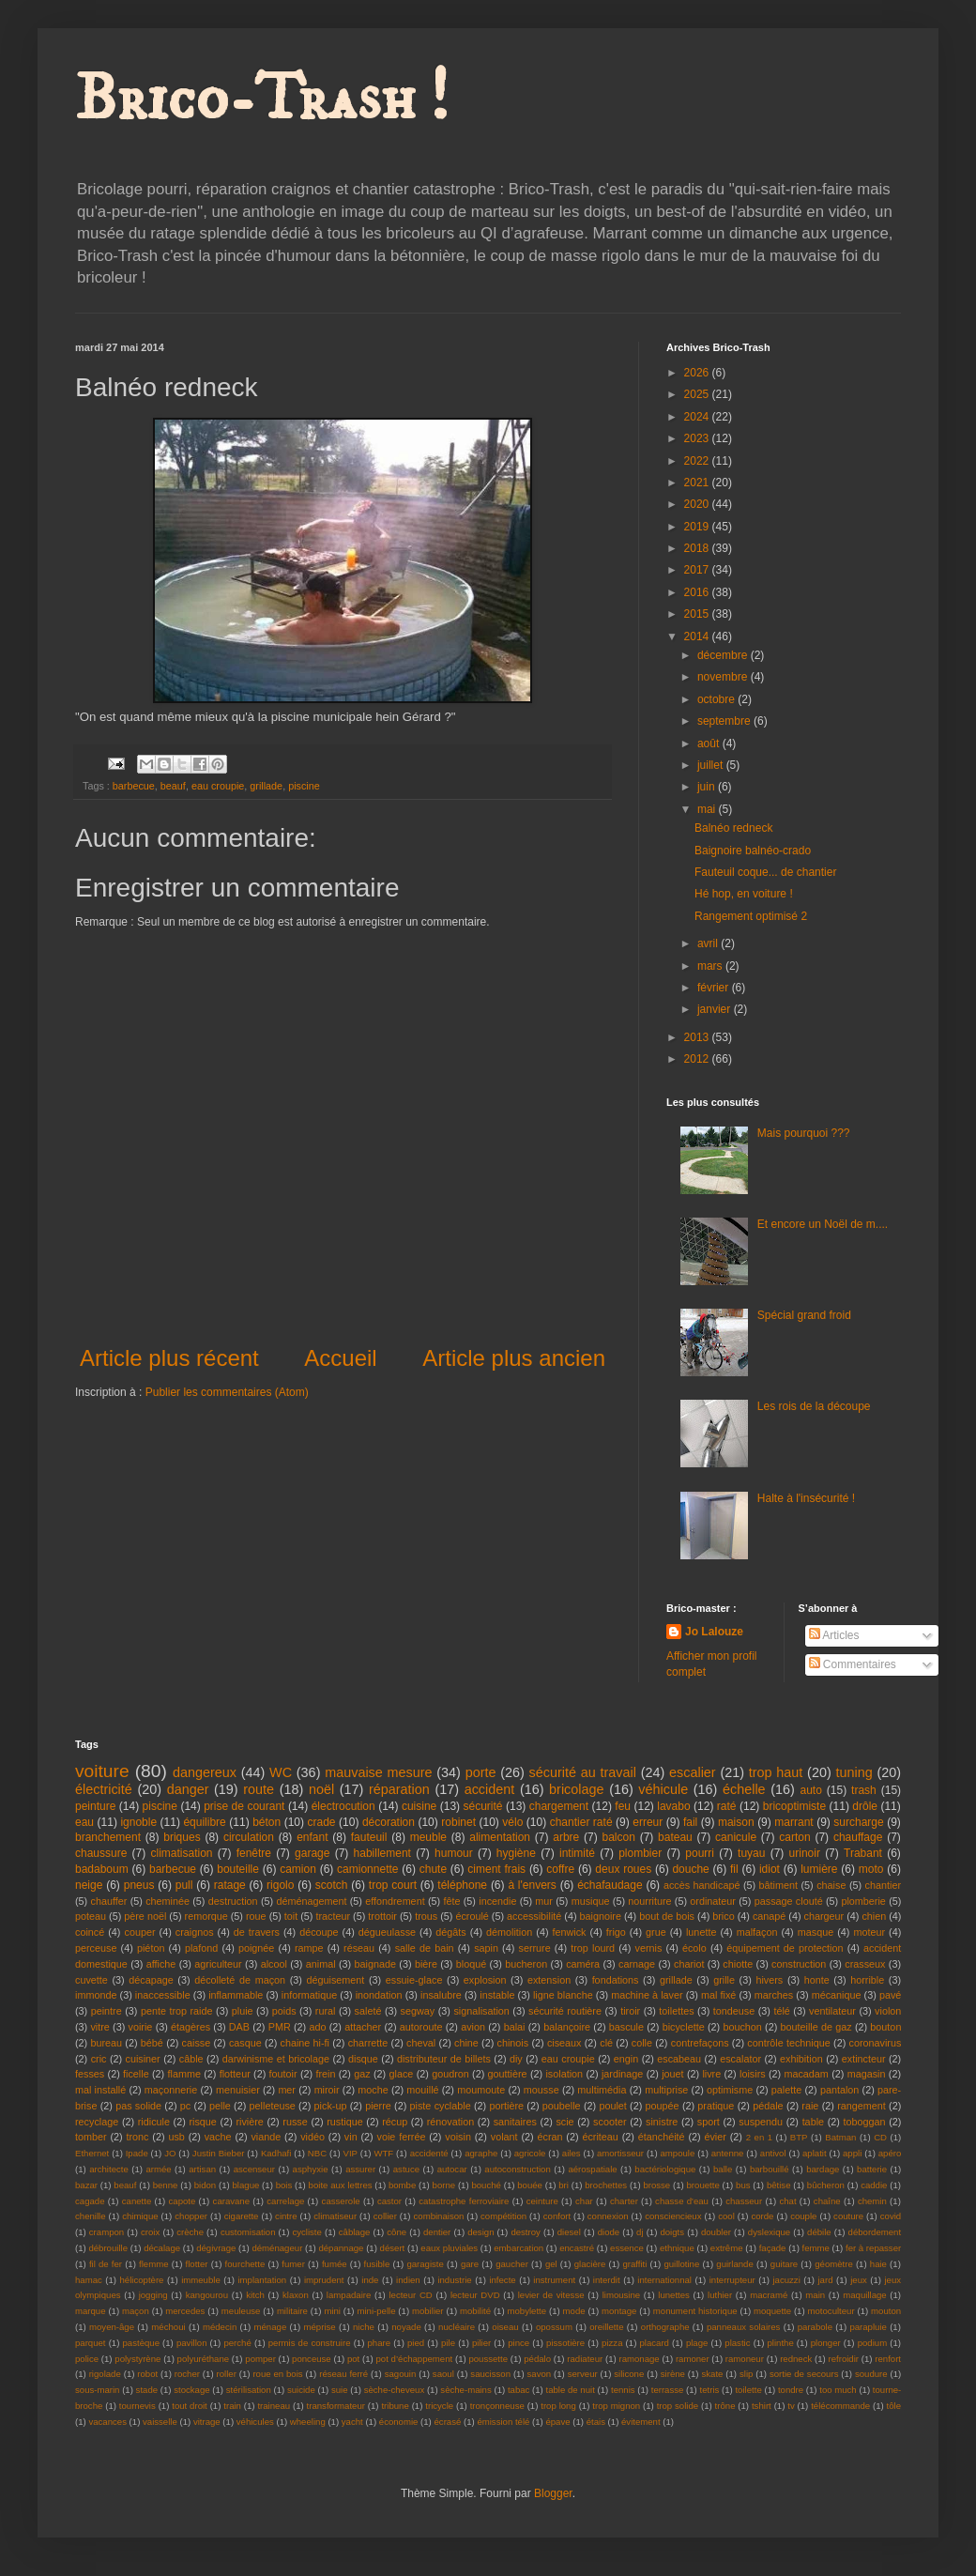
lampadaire (349, 2295)
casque (245, 2042)
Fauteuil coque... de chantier (765, 872)
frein (325, 2073)
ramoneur (744, 2359)
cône (396, 2232)
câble (191, 2058)
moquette (772, 2311)
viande (266, 2136)
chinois (513, 2042)
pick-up (330, 2105)
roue (256, 1916)
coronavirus (875, 2042)
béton (266, 1822)
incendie (497, 1901)
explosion (485, 1980)
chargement (558, 1806)
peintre (106, 2010)
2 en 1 (759, 2137)
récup (394, 2121)
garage (312, 1853)
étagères (190, 2026)
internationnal (664, 2280)
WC (280, 1772)
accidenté (429, 2153)
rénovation (450, 2121)
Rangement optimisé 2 (750, 916)
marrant (793, 1822)
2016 (698, 592)
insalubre (441, 1995)
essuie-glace (414, 1980)
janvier (715, 1009)
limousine (621, 2295)
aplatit (814, 2153)
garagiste (424, 2264)
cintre (286, 2216)
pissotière (565, 2343)
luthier (720, 2295)
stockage (191, 2389)
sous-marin (97, 2389)
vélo (512, 1822)
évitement (641, 2421)
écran (550, 2136)
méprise (320, 2327)
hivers (769, 1980)
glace (401, 2073)
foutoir (283, 2073)
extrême (726, 2248)
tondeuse (734, 2010)
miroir (327, 2089)
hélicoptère (142, 2280)
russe (294, 2121)
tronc (138, 2136)
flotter (197, 2264)
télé (781, 2010)
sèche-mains (465, 2389)
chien (874, 1916)
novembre (724, 676)
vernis (649, 1948)
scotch (331, 1885)
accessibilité (534, 1916)
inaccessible (163, 1995)
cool (726, 2216)
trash (864, 1790)
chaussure (101, 1853)
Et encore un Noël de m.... (822, 1224)
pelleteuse (273, 2105)
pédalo (537, 2359)
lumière (819, 1869)
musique (591, 1901)
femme (816, 2248)
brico (723, 1916)
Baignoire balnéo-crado (752, 850)
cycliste (306, 2232)
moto (871, 1869)
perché (237, 2343)
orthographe (665, 2327)
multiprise (666, 2089)
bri (563, 2185)
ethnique (677, 2248)
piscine (304, 785)
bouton (885, 2026)
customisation (248, 2232)
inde (369, 2280)
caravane (231, 2201)
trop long (558, 2405)
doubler (716, 2232)
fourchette (245, 2264)
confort (557, 2216)
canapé (769, 1916)
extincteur (864, 2058)
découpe (318, 1932)
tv (790, 2405)
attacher (362, 2026)
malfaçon (757, 1932)
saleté (368, 2010)
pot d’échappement (414, 2359)
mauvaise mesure (378, 1772)
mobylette (527, 2311)
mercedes (185, 2311)
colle (642, 2042)
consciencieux (673, 2216)
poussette (488, 2359)
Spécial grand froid (804, 1315)
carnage (636, 1964)
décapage (151, 1980)
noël (321, 1789)
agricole (530, 2153)
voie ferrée (401, 2136)
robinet (458, 1822)
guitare (784, 2264)
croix (150, 2232)
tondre (790, 2389)
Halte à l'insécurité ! (806, 1498)
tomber (91, 2136)
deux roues (623, 1869)
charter (624, 2201)
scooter (609, 2121)
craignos (194, 1932)
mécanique (837, 1995)
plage (697, 2343)
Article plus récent (169, 1358)
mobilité (475, 2311)
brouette (703, 2185)
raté (727, 1806)
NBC (317, 2153)
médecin (219, 2327)
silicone (629, 2374)
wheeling (308, 2421)
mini (332, 2311)
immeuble (201, 2280)
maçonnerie (171, 2089)
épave (557, 2421)
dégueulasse (387, 1932)
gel (551, 2264)
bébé (152, 2042)
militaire (292, 2311)
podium (872, 2343)
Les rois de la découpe (814, 1406)
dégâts (450, 1932)
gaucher (512, 2264)
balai (515, 2026)
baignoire (600, 1916)
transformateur (336, 2405)
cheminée (167, 1901)
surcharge (858, 1822)
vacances (107, 2421)
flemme (153, 2264)
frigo (616, 1932)
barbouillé (769, 2169)
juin (707, 786)
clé (606, 2042)
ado (317, 2026)
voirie (141, 2026)
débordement (875, 2232)
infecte (502, 2280)
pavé (890, 1995)
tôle (894, 2405)
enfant (312, 1837)
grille (724, 1980)
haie (878, 2264)
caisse (196, 2042)
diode (608, 2232)
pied (415, 2343)
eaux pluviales (449, 2248)
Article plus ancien (513, 1358)
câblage (355, 2232)
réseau (358, 1948)
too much (838, 2389)
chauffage (858, 1837)
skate (712, 2374)
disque (363, 2058)
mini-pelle (376, 2311)
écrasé (448, 2421)
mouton (886, 2311)
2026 (698, 372)
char (584, 2201)
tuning (853, 1772)
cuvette (91, 1980)
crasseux (865, 1964)
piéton (150, 1948)
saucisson (490, 2374)
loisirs (753, 2073)
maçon (135, 2311)
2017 (698, 569)
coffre (560, 1869)
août (710, 743)
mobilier (428, 2311)
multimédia (601, 2089)
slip (746, 2374)
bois (284, 2185)
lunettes (674, 2295)
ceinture (542, 2201)
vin (351, 2136)
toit (290, 1916)
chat (787, 2201)
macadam (806, 2073)
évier (714, 2136)
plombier (640, 1853)
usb (176, 2136)
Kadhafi (276, 2153)
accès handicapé (701, 1885)
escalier (692, 1772)
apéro (890, 2153)
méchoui (168, 2327)
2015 (698, 614)
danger (188, 1789)
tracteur (332, 1916)
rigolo (280, 1885)
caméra (583, 1964)
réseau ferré (343, 2374)
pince (518, 2343)
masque (815, 1932)
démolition (509, 1932)
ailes (571, 2153)
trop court (393, 1885)
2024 (698, 416)
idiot (769, 1869)
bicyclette (684, 2026)
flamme (183, 2073)
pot (353, 2359)
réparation (399, 1789)
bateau (675, 1837)
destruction (233, 1901)
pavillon (191, 2343)
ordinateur (713, 1901)
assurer (360, 2169)
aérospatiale (592, 2169)
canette (136, 2201)
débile (819, 2232)
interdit (606, 2280)
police (87, 2359)
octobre (717, 699)
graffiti (634, 2264)
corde (762, 2216)
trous (426, 1916)
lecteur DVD (475, 2295)
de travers (257, 1932)
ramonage (638, 2359)
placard (653, 2343)
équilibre (204, 1822)
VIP (350, 2153)
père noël (145, 1916)
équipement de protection (784, 1948)
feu (623, 1806)
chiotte (738, 1964)
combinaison (439, 2216)
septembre (725, 721)
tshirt (761, 2405)
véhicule (663, 1789)
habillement (382, 1853)
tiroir (630, 2010)
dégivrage (216, 2248)
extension (549, 1980)
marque (90, 2311)
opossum (554, 2327)
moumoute (481, 2089)
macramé (768, 2295)
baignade (375, 1964)
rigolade (105, 2374)
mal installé (100, 2089)
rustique (344, 2121)
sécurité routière (565, 2010)
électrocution (343, 1806)
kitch (255, 2295)
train (232, 2405)
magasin (866, 2073)
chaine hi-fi (305, 2042)
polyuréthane (203, 2359)
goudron (450, 2073)
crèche (190, 2232)
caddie (874, 2185)
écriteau (600, 2136)
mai (708, 809)
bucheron (526, 1964)
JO (169, 2153)
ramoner (692, 2359)
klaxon (295, 2295)
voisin (458, 2136)
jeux (858, 2280)
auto (810, 1790)
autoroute (421, 2026)
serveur (583, 2374)
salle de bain (424, 1948)
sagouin (401, 2374)
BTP (799, 2137)
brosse (656, 2185)
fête (451, 1901)
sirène (673, 2374)
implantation (261, 2280)
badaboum (102, 1869)
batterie (872, 2169)
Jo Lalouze (714, 1631)
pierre (378, 2105)
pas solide (138, 2105)
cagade (89, 2201)
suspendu (761, 2121)
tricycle (439, 2405)
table (813, 2121)
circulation (248, 1837)
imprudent (324, 2280)
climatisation (181, 1853)
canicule (735, 1837)
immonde (95, 1995)
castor (389, 2201)
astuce (406, 2169)
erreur (648, 1822)
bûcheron (826, 2185)
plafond (201, 1948)
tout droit (189, 2405)
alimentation (499, 1837)
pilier (481, 2343)
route (258, 1789)
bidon (205, 2185)
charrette (368, 2042)
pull (184, 1885)
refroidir (844, 2359)
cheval (420, 2042)
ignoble (138, 1822)
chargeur (824, 1916)
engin (626, 2058)
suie (339, 2389)
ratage (230, 1885)
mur (544, 1901)
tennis (623, 2389)
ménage (270, 2327)
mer (287, 2089)
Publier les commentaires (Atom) (227, 1392)
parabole (815, 2327)
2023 (698, 438)
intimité (577, 1853)
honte (817, 1980)
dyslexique (769, 2232)
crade (322, 1822)
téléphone (462, 1885)
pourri (699, 1853)
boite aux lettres (341, 2185)
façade (772, 2248)
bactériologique (664, 2169)
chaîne (827, 2201)
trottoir (382, 1916)
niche (363, 2327)
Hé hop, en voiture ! (743, 893)
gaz (362, 2073)
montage (619, 2311)
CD (880, 2137)
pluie (242, 2010)
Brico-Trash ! (262, 99)
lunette (701, 1932)
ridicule (154, 2121)
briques (181, 1837)
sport (708, 2121)
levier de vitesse (551, 2295)
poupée (662, 2105)
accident (490, 1789)
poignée (256, 1948)
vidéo (312, 2136)
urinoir (804, 1853)
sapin (486, 1948)
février (714, 987)
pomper (260, 2359)
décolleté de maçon (239, 1980)
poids (284, 2010)
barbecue (134, 785)
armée (158, 2169)
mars (711, 966)
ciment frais (496, 1869)
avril (709, 943)
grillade (266, 785)
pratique (715, 2105)
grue (656, 1932)
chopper (191, 2216)
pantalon (839, 2089)
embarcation (518, 2248)
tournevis (137, 2405)
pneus (139, 1885)
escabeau (679, 2058)
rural (325, 2010)
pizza (612, 2343)
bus (743, 2185)
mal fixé (718, 1995)
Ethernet (92, 2153)
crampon (106, 2232)
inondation (379, 1995)
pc (185, 2105)
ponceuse (311, 2359)
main (815, 2295)
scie (564, 2121)
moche (373, 2089)
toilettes (676, 2010)
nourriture (649, 1901)
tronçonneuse (497, 2405)
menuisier (238, 2089)
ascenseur (254, 2169)
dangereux (204, 1772)
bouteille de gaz (816, 2026)
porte (480, 1772)
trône (725, 2405)
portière (506, 2105)
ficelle (136, 2073)
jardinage (622, 2073)
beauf (173, 785)
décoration (388, 1822)
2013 (698, 1037)
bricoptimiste (794, 1806)
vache (218, 2136)
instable (497, 1995)
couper (139, 1932)
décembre (724, 655)
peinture (95, 1806)
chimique (140, 2216)
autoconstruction (517, 2169)
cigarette (241, 2216)
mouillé (422, 2089)
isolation (564, 2073)
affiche (161, 1964)
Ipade (137, 2153)
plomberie (863, 1901)
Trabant (863, 1853)
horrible (867, 1980)
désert (392, 2248)
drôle (864, 1806)
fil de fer (105, 2264)
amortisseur (620, 2153)
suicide (301, 2389)
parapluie (867, 2327)
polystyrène (137, 2359)
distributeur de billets (444, 2058)
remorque (206, 1916)
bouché (485, 2185)
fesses (89, 2073)
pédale (768, 2105)
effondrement (394, 1901)
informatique (309, 1995)
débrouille (108, 2248)
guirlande (734, 2264)
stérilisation (248, 2389)
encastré (576, 2248)
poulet (612, 2105)
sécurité (483, 1806)
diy (516, 2058)
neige (88, 1885)
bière (426, 1964)
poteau (90, 1916)
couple (803, 2216)
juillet (711, 765)
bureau (106, 2042)
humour (454, 1853)
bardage (822, 2169)
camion (298, 1869)
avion (473, 2026)
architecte (109, 2169)
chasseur (743, 2201)
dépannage (340, 2248)
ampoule (678, 2153)
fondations (615, 1980)
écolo (694, 1948)
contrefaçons (700, 2042)
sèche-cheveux (394, 2389)
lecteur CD (410, 2295)
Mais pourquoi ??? (803, 1133)
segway (418, 2010)
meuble (428, 1837)
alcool (274, 1964)
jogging (153, 2295)
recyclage (96, 2121)
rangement (861, 2105)
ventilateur (832, 2010)
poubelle (561, 2105)
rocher (187, 2374)
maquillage (864, 2295)
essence (627, 2248)
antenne (727, 2153)
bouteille (238, 1869)
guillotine (681, 2264)
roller (226, 2374)
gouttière (507, 2073)
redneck (796, 2359)
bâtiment (778, 1885)
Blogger (553, 2493)
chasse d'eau (682, 2201)
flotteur (235, 2073)
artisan (202, 2169)
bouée (529, 2185)
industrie (454, 2280)
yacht (352, 2421)
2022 (698, 461)
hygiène (516, 1853)
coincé (89, 1932)
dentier (436, 2232)
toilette (748, 2389)
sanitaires (515, 2121)
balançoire (566, 2026)
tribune (394, 2405)
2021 (698, 482)
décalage (162, 2248)
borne (444, 2185)
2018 (698, 548)
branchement (108, 1837)
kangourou (207, 2295)
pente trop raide (177, 2010)
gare (470, 2264)
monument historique (695, 2311)
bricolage (576, 1789)
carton (794, 1837)
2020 (698, 504)
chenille (90, 2216)
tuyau (751, 1853)
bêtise (779, 2185)
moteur (869, 1932)
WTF (383, 2153)
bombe (402, 2185)
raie (809, 2105)
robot (147, 2374)
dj (639, 2232)
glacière (590, 2264)
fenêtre (253, 1853)
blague (246, 2185)
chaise (831, 1885)
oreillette (606, 2327)
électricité (103, 1789)
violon (888, 2010)
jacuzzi (786, 2280)
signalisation (481, 2010)
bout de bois (666, 1916)
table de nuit (570, 2389)
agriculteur (217, 1964)
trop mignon (616, 2405)
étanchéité (661, 2136)
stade (147, 2389)
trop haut (776, 1772)
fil (734, 1869)
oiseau (505, 2327)
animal (321, 1964)
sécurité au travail (582, 1772)
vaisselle (160, 2421)
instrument (554, 2280)
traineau (273, 2405)
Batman (840, 2137)
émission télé (503, 2421)
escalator (740, 2058)
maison (736, 1822)
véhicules (255, 2421)
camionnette (367, 1869)
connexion (608, 2216)
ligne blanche (563, 1995)
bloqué (471, 1964)
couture (848, 2216)
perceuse (95, 1948)
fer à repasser (873, 2248)
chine (466, 2042)
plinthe (780, 2343)
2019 (698, 526)
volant (504, 2136)
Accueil (340, 1358)
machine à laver (646, 1995)
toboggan (865, 2121)
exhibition (801, 2058)
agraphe (481, 2153)
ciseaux (564, 2042)
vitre (99, 2026)
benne (165, 2185)
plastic (737, 2343)
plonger (826, 2343)
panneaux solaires (744, 2327)
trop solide (677, 2405)
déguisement (336, 1980)
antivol (773, 2153)
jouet (672, 2073)
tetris (710, 2389)
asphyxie (310, 2169)
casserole (341, 2201)
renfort (888, 2359)
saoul (443, 2374)
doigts (672, 2232)
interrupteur (732, 2280)
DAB (239, 2026)
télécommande (840, 2405)
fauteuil (369, 1837)
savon (539, 2374)
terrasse (667, 2389)
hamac (88, 2280)
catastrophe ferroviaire (464, 2201)
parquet (90, 2343)
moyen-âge (111, 2327)
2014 (698, 636)
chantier (883, 1885)
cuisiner (143, 2058)
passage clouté (789, 1901)
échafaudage (609, 1885)
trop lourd (593, 1948)
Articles (834, 1635)
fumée (334, 2264)
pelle (220, 2105)
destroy (525, 2232)
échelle (744, 1789)
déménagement (311, 1901)
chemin (872, 2201)
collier (385, 2216)
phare (378, 2343)
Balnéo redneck (733, 828)
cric (99, 2058)
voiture (102, 1771)
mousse (541, 2089)
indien (408, 2280)
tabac (518, 2389)
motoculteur (831, 2311)
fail (690, 1822)
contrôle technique (789, 2042)
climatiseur (335, 2216)
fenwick (570, 1932)
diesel (569, 2232)
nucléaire (456, 2327)
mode (574, 2311)
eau (84, 1822)
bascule (626, 2026)
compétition (503, 2216)
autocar (452, 2169)
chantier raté (581, 1822)
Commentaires (852, 1664)
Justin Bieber (218, 2153)
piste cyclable (440, 2105)
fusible (377, 2264)
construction (798, 1964)
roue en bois (277, 2374)
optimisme (730, 2089)
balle (722, 2169)
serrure (534, 1948)
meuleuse (241, 2311)
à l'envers (532, 1885)
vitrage (207, 2421)
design (480, 2232)
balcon (618, 1837)
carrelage (285, 2201)
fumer (293, 2264)
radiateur (584, 2359)
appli (852, 2153)
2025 (698, 394)
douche (690, 1869)
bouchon (742, 2026)
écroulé (471, 1916)
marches (774, 1995)
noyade (405, 2327)
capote (182, 2201)
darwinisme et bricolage (275, 2058)
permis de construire (309, 2343)
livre (711, 2073)
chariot (689, 1964)
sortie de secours (804, 2374)
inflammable (235, 1995)
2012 (698, 1059)
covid (890, 2216)
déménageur (277, 2248)
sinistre (662, 2121)
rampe (309, 1948)
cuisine (419, 1806)
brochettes (606, 2185)
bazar (86, 2185)
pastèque (141, 2343)
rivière (249, 2121)
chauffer (109, 1901)
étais (596, 2421)
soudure (871, 2374)
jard (824, 2280)
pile (448, 2343)
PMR (279, 2026)
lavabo (673, 1806)
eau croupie (217, 785)
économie (399, 2421)
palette (786, 2089)
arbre (566, 1837)
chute (433, 1869)
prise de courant (244, 1806)
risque (202, 2121)
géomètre (834, 2264)
